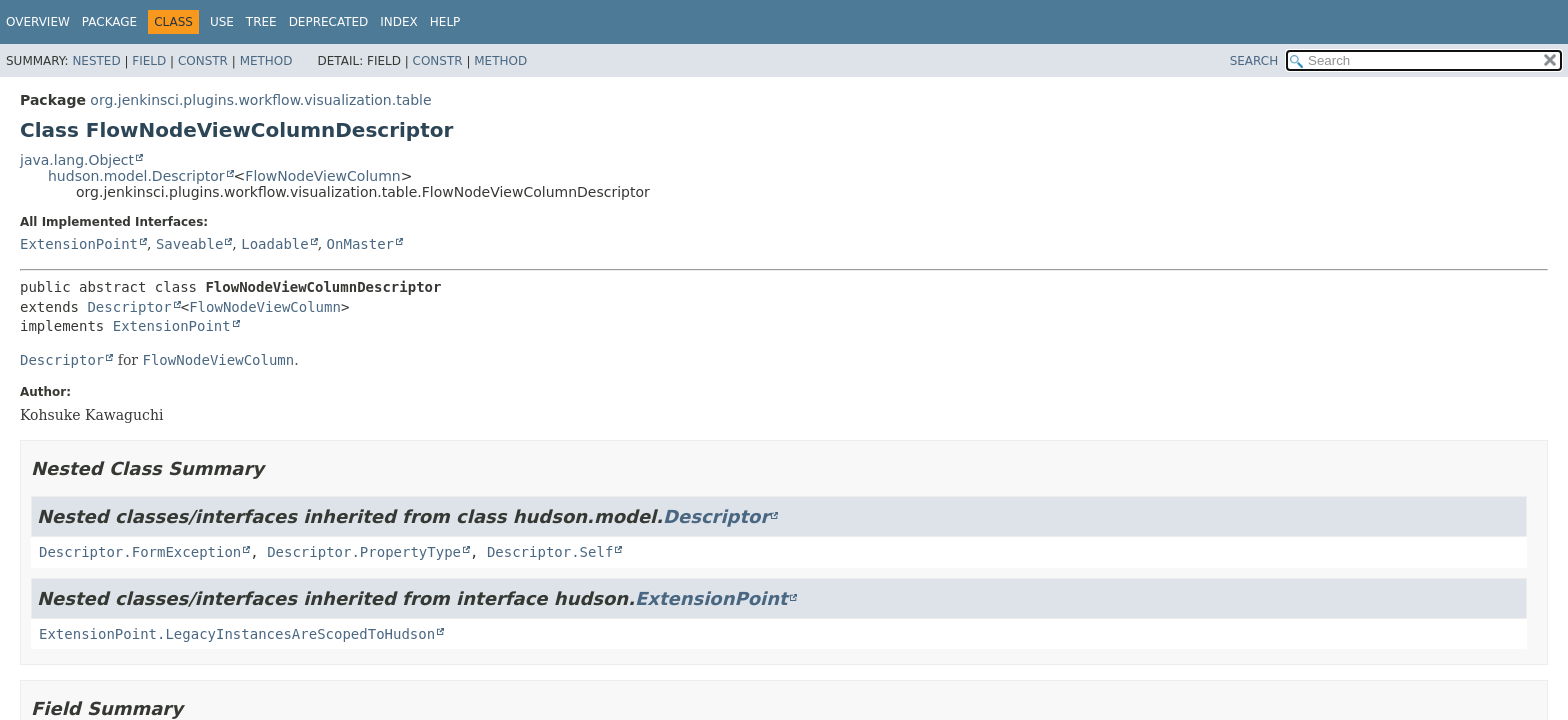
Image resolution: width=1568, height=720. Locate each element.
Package (109, 22)
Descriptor (129, 307)
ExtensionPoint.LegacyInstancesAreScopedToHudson (237, 634)
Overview (38, 22)
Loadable (274, 244)
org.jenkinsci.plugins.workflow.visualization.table (260, 100)
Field (149, 61)
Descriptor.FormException (140, 552)
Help (445, 22)
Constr (203, 61)
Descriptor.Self (550, 552)
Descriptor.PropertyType (364, 552)
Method (266, 61)
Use (222, 22)
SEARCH (1254, 61)
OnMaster (360, 244)
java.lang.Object (77, 160)
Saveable (189, 244)
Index (399, 22)
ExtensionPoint (79, 244)
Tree (261, 22)
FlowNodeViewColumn (322, 176)
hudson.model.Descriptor (136, 176)
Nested (96, 61)
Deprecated (329, 22)
